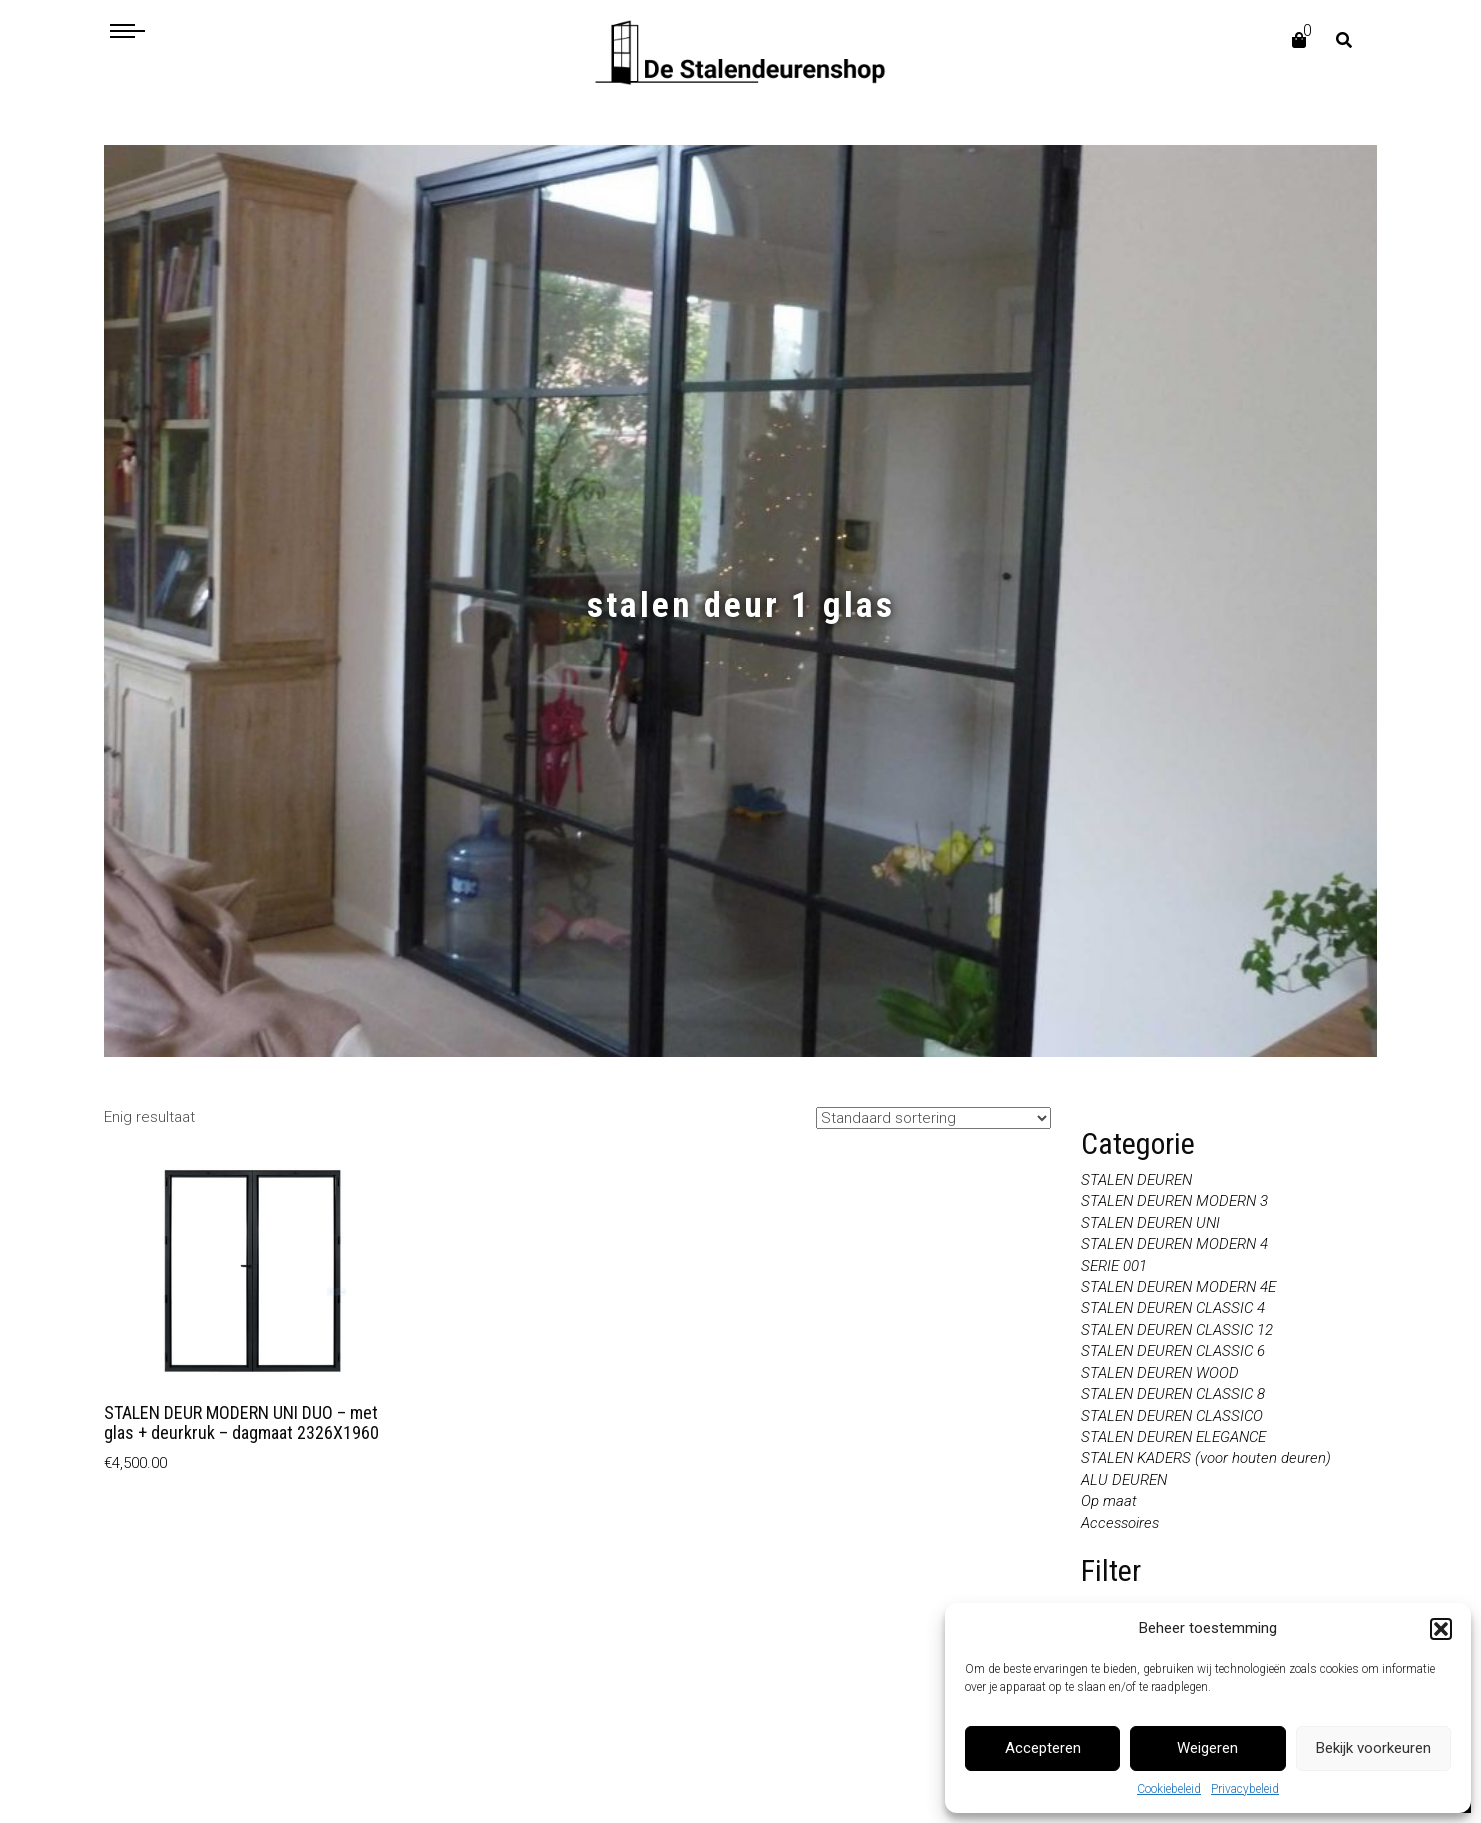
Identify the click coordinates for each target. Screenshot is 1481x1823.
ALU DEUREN (1124, 1480)
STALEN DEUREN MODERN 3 (1174, 1201)
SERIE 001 (1114, 1266)
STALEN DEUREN (1136, 1180)
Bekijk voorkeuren (1373, 1748)
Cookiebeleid (1169, 1789)
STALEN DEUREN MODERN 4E (1178, 1287)
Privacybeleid (1245, 1789)
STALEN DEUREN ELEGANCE (1173, 1437)
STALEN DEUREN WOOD (1160, 1373)
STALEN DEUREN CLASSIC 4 (1173, 1308)
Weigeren (1207, 1748)
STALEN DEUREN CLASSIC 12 (1177, 1330)
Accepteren (1043, 1748)
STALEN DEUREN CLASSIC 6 (1173, 1351)
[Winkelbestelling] (933, 1118)
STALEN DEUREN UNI (1150, 1223)
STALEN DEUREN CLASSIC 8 (1173, 1394)
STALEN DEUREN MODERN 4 (1174, 1244)
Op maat (1109, 1501)
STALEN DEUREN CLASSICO (1172, 1416)
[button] (1441, 1629)
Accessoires (1120, 1523)
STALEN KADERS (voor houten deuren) (1206, 1458)
